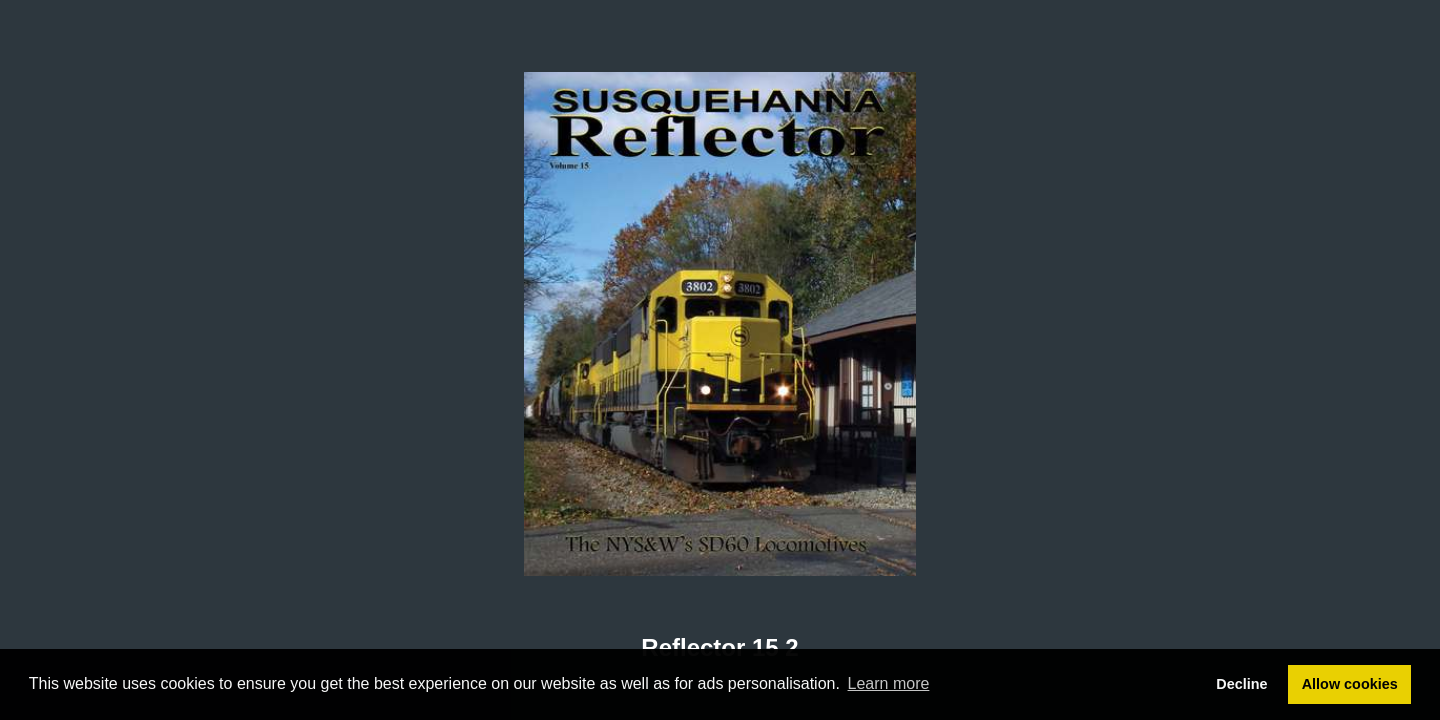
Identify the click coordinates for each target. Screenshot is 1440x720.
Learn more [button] (889, 683)
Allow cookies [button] (1350, 684)
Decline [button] (1241, 684)
